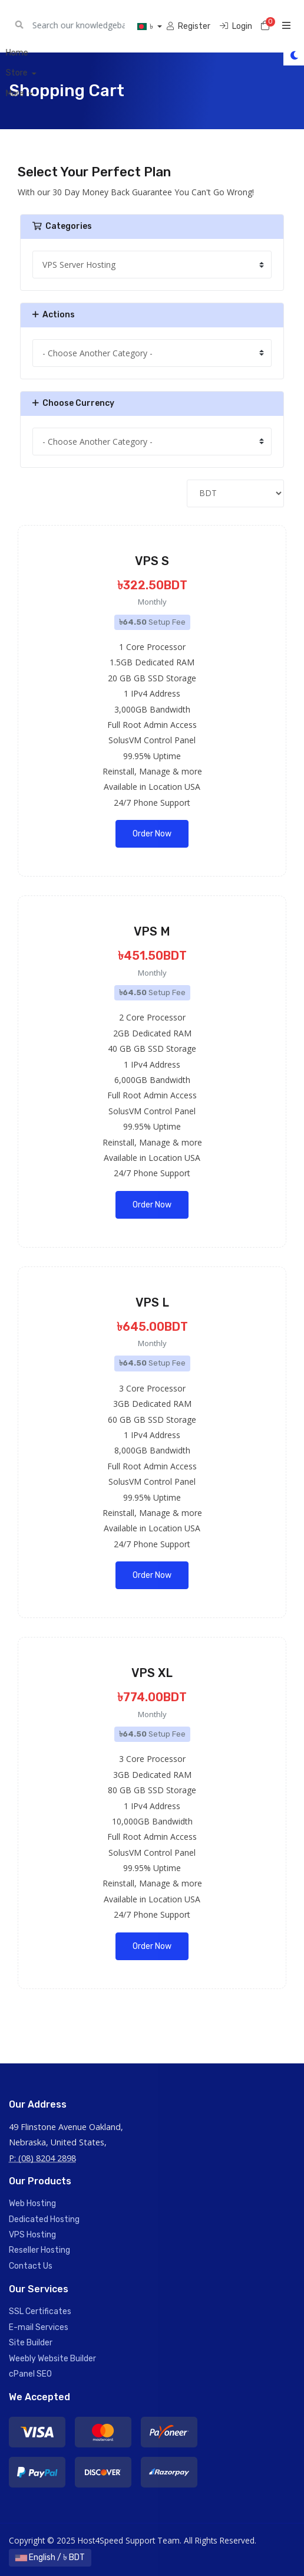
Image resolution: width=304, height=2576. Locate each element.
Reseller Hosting (39, 2250)
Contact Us (30, 2266)
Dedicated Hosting (44, 2219)
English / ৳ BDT (50, 2557)
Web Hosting (32, 2203)
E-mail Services (38, 2327)
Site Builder (30, 2343)
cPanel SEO (30, 2374)
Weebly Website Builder (52, 2359)
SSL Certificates (40, 2311)
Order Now (152, 834)
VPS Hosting (32, 2235)
